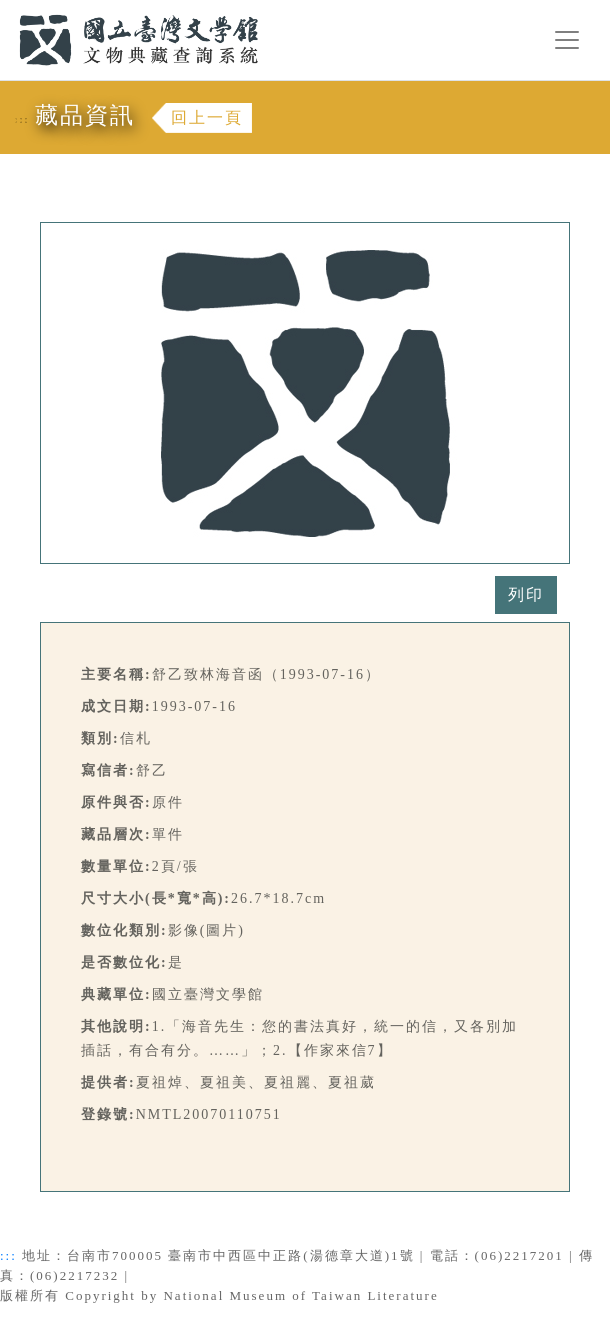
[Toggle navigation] (567, 40)
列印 (526, 594)
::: (7, 11)
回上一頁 (207, 117)
